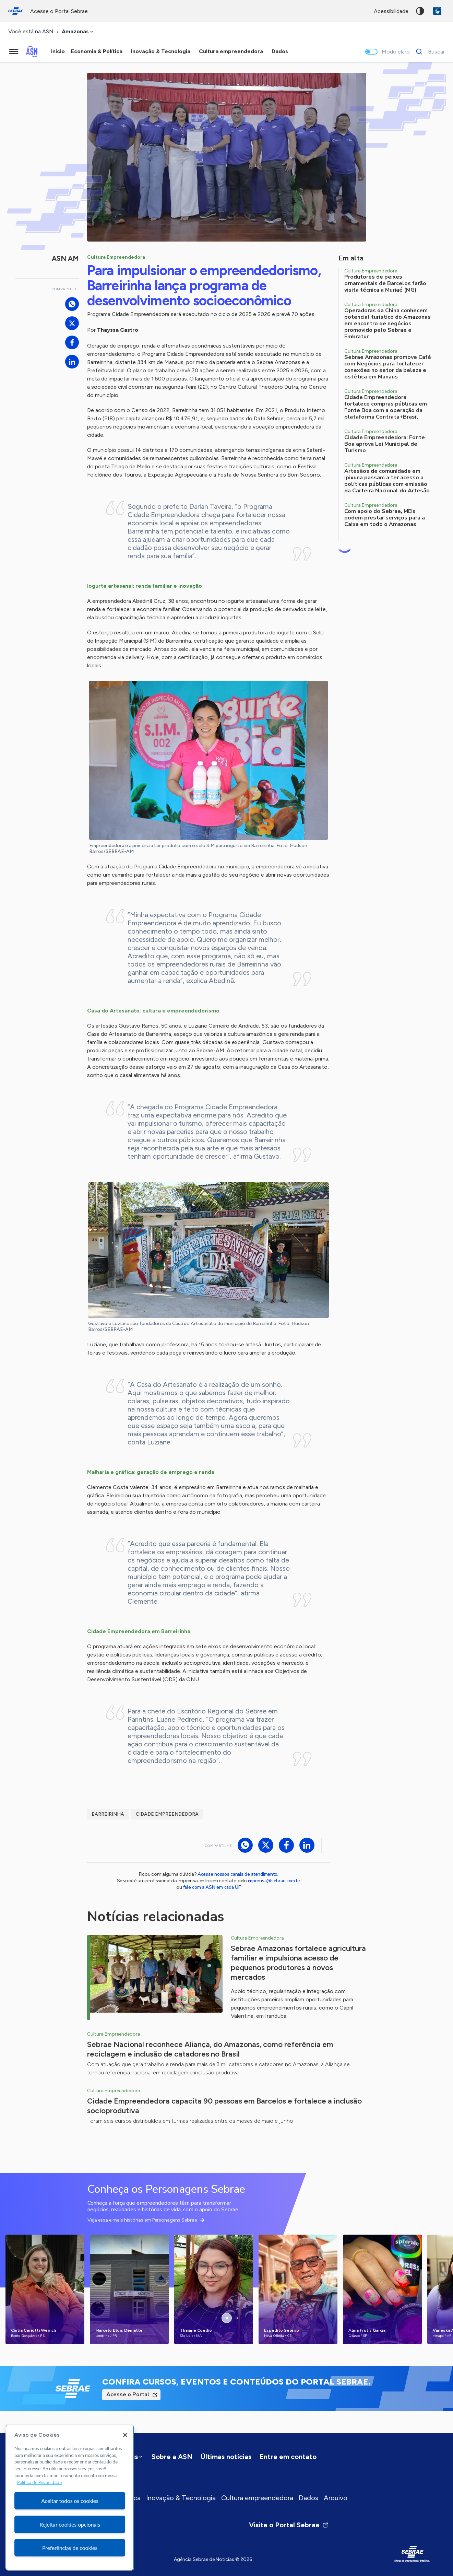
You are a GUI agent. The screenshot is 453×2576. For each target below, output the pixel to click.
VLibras (437, 11)
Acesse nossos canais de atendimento (237, 1874)
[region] (69, 2497)
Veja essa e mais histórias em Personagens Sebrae (142, 2220)
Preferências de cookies (69, 2547)
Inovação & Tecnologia (181, 2498)
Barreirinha (108, 1814)
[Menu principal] (13, 51)
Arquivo (335, 2498)
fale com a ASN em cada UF (212, 1887)
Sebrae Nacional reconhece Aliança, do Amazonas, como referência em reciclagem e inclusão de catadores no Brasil (210, 2049)
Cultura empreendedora (257, 2498)
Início (58, 51)
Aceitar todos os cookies (69, 2500)
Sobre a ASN (172, 2456)
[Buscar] (428, 51)
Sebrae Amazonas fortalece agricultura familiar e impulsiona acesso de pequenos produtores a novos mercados (298, 1963)
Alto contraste (420, 11)
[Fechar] (125, 2435)
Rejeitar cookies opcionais (69, 2524)
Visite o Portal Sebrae (289, 2525)
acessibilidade (391, 11)
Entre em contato (288, 2456)
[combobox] (78, 31)
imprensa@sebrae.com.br (274, 1880)
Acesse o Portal (128, 2394)
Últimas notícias (226, 2456)
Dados (308, 2498)
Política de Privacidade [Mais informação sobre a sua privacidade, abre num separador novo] (39, 2482)
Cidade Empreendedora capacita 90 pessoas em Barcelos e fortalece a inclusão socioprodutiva (224, 2105)
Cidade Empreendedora (167, 1814)
